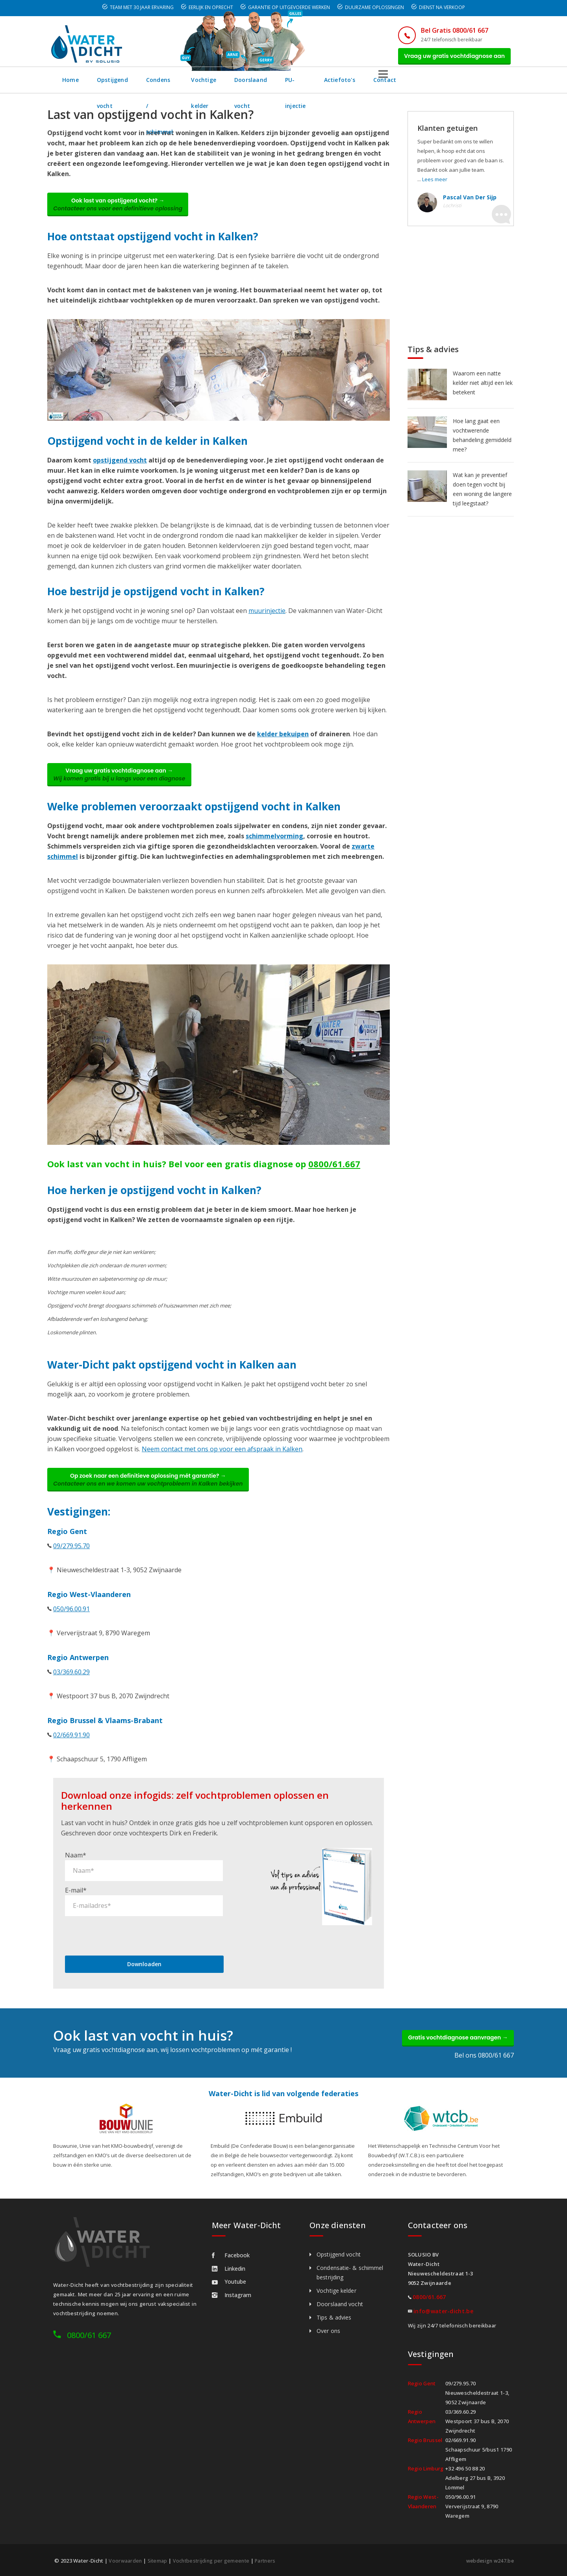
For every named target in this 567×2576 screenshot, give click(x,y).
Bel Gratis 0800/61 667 (444, 30)
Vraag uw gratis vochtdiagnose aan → (125, 785)
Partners (269, 2561)
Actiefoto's (436, 84)
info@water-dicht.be (443, 2311)
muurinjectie (266, 619)
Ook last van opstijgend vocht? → (123, 211)
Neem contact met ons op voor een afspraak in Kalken (222, 1461)
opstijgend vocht (120, 468)
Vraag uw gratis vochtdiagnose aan (449, 58)
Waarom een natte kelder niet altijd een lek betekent (483, 387)
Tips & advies (334, 2318)
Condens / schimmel (193, 84)
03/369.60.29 (71, 1688)
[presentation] (125, 1931)
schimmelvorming (274, 848)
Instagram (231, 2295)
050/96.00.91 (71, 1625)
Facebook (231, 2255)
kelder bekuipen (283, 742)
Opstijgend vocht (122, 84)
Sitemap (158, 2561)
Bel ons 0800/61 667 (484, 2055)
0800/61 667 (89, 2335)
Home (71, 84)
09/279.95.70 (71, 1562)
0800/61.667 (334, 1176)
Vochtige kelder (262, 84)
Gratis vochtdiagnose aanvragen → (452, 2036)
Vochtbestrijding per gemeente (214, 2561)
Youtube (229, 2282)
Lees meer (434, 183)
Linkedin (228, 2269)
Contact (481, 84)
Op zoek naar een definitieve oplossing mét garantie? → (153, 1494)
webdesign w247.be (488, 2561)
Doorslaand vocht (328, 84)
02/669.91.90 (71, 1751)
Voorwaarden (125, 2561)
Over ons (328, 2331)
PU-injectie (386, 84)
